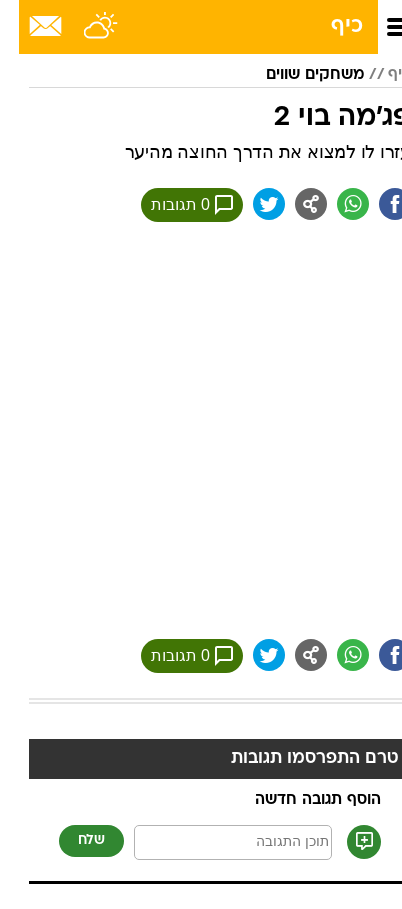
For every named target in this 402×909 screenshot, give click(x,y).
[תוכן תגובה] (214, 842)
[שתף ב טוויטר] (250, 204)
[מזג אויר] (82, 27)
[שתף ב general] (292, 204)
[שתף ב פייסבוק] (376, 204)
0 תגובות (173, 205)
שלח (72, 840)
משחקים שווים (296, 75)
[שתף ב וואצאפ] (334, 204)
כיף (328, 26)
